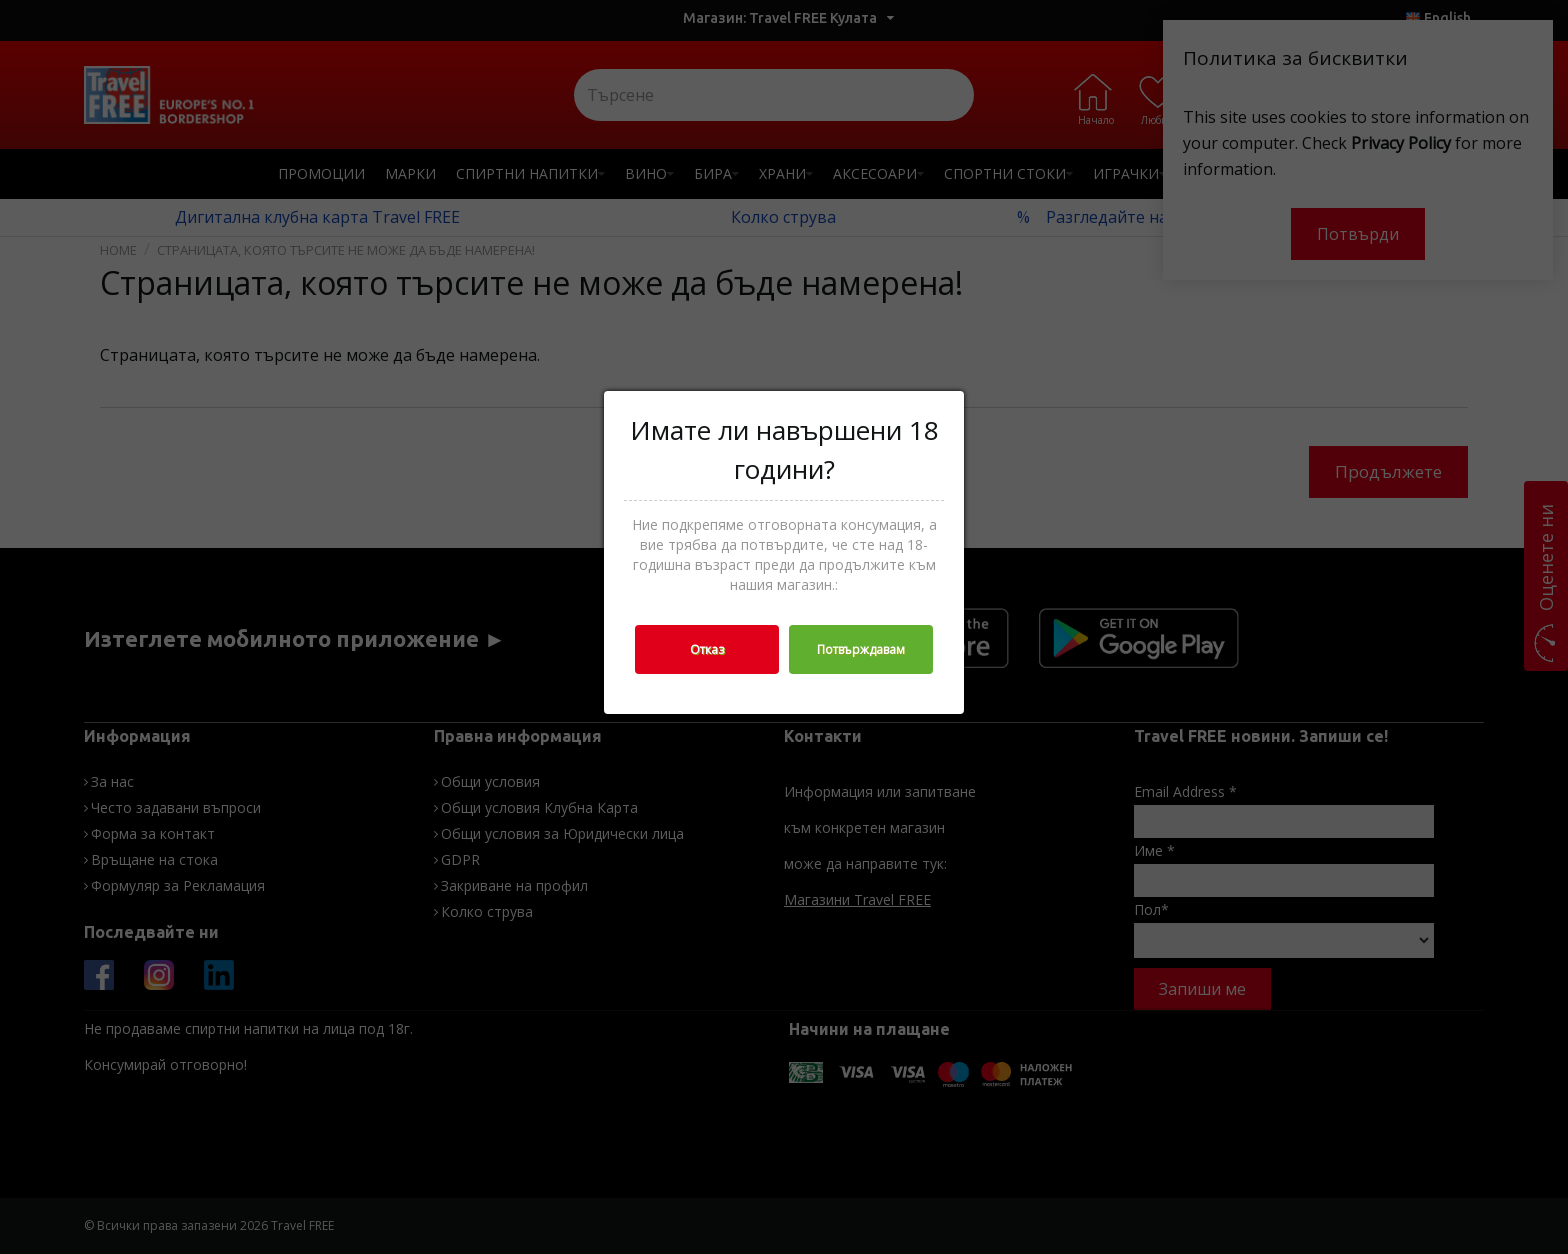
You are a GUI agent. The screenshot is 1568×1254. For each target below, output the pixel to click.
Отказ (707, 649)
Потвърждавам (861, 649)
